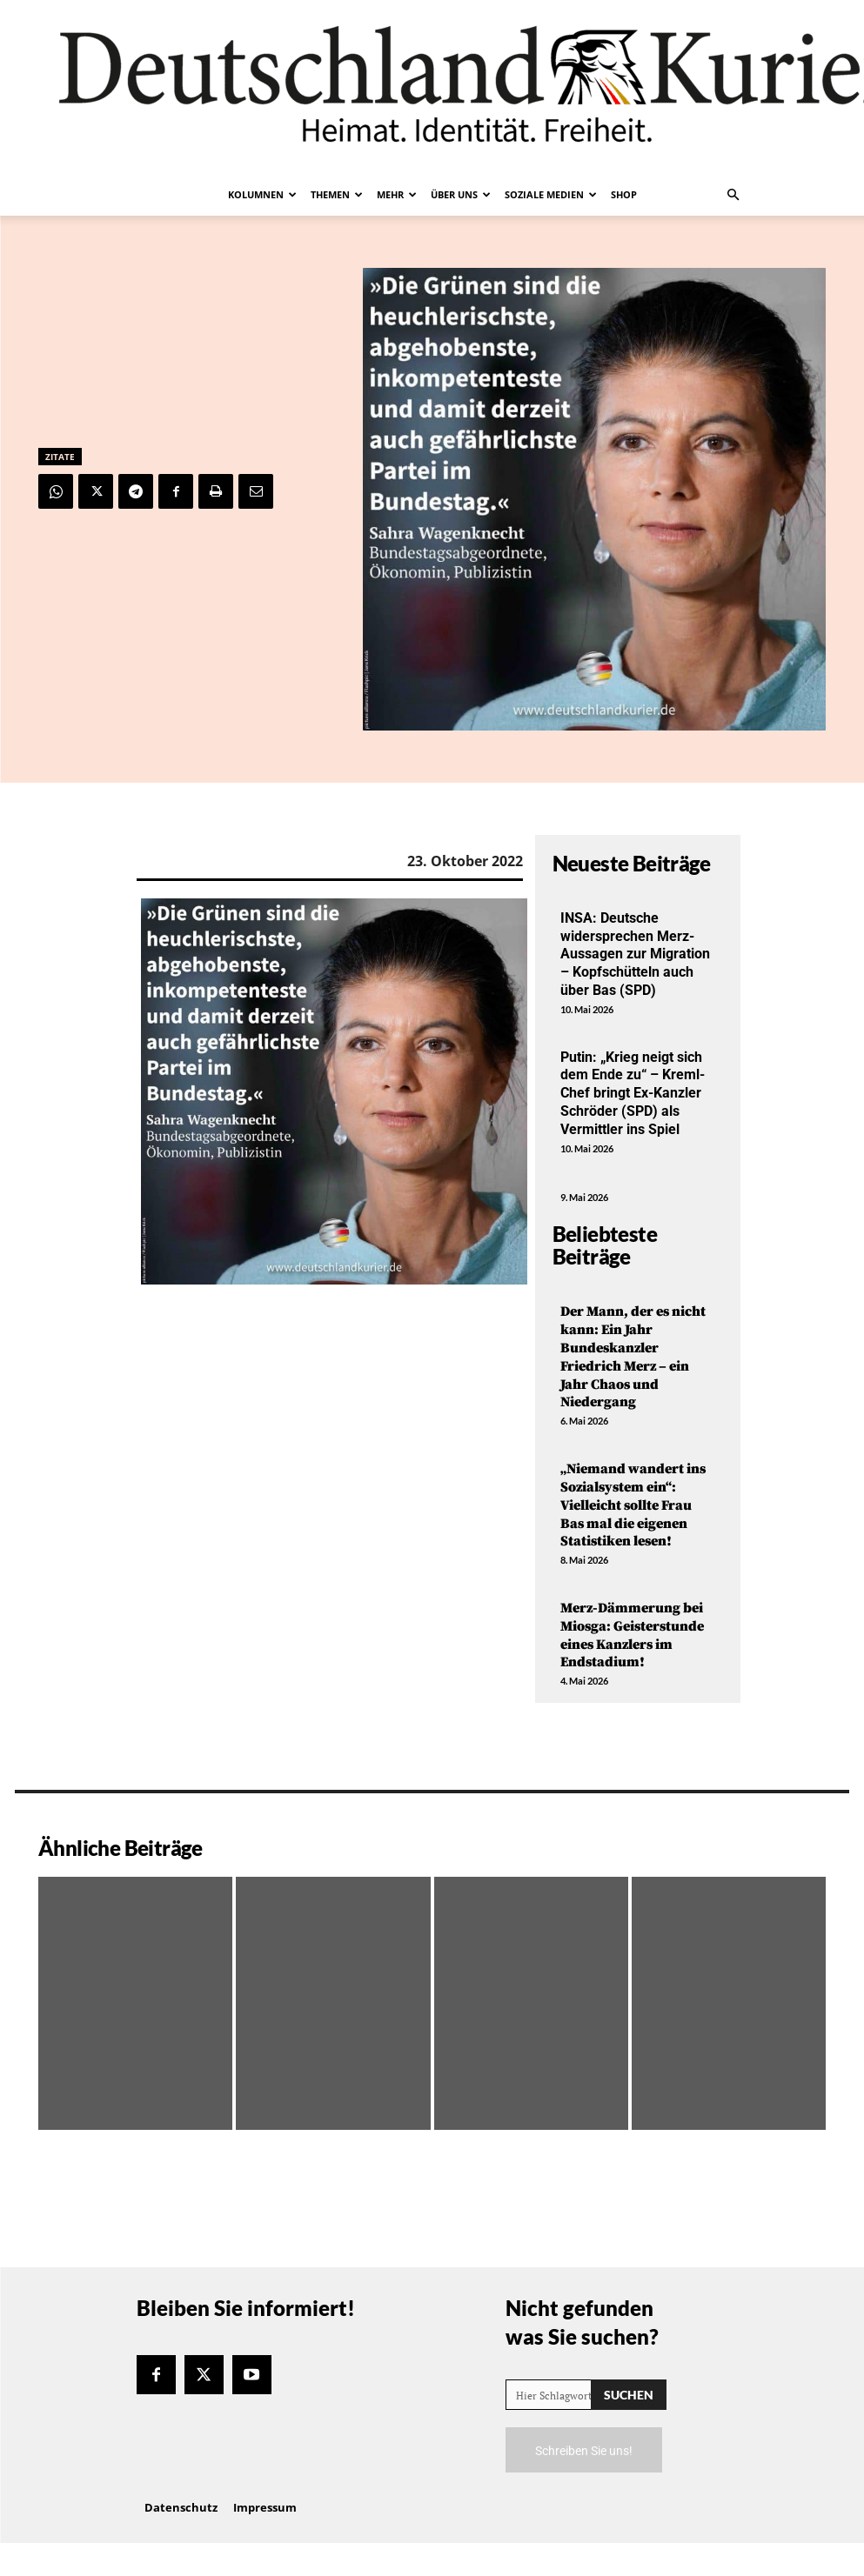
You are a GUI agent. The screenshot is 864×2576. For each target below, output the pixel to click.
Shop (624, 194)
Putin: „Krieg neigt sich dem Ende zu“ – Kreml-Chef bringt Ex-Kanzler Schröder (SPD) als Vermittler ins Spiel (632, 1093)
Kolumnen (262, 194)
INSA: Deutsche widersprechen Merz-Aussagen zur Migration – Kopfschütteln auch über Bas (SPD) (635, 954)
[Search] (628, 2394)
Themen (337, 194)
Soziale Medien (551, 194)
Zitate (60, 456)
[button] (733, 194)
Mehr (397, 194)
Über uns (461, 194)
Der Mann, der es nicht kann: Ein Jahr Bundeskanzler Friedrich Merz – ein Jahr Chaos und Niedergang (633, 1357)
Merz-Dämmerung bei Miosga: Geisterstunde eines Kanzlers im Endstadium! (632, 1635)
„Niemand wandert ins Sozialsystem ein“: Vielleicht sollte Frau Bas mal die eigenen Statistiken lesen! (633, 1505)
